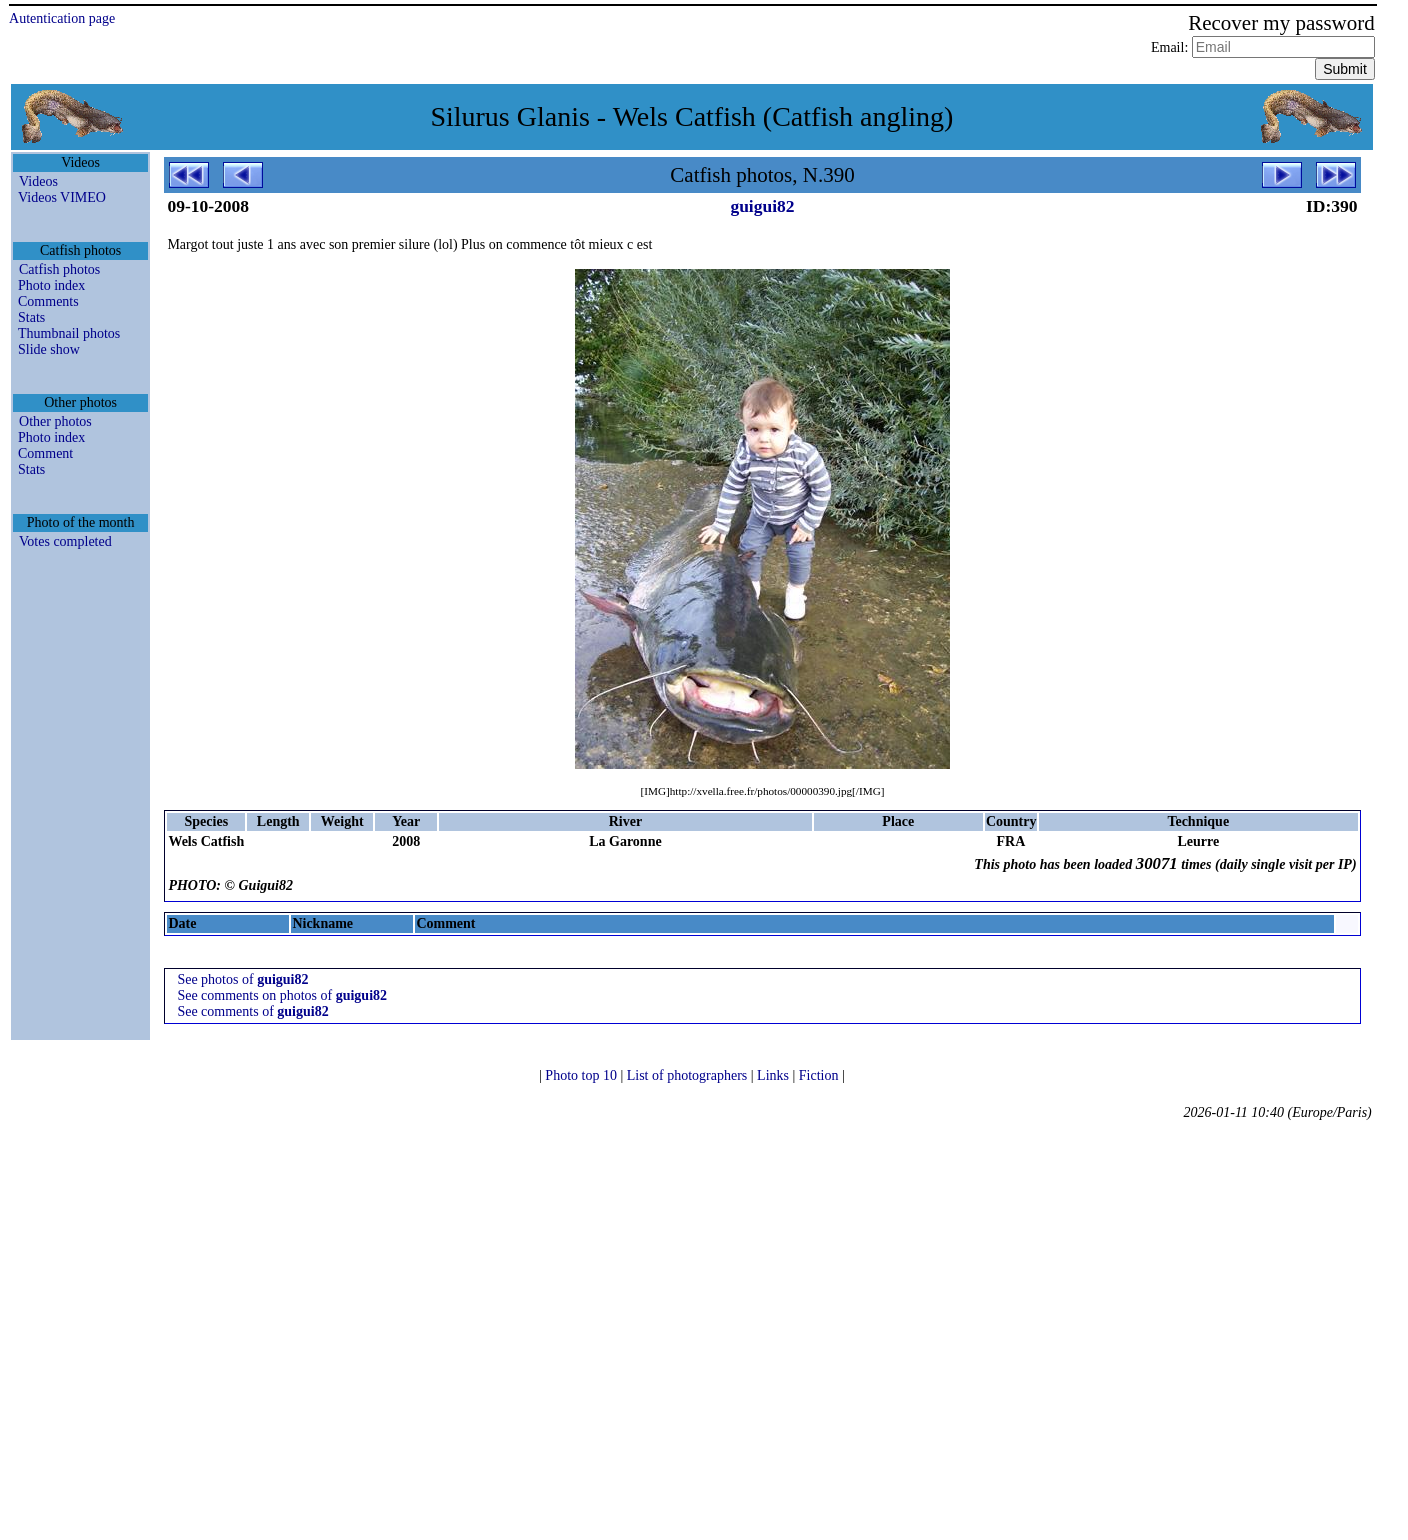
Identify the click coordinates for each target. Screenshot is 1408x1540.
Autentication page (62, 18)
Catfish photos (59, 269)
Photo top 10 (582, 1075)
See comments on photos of (282, 995)
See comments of (252, 1011)
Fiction (820, 1075)
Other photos (55, 421)
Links (774, 1075)
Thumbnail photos (69, 333)
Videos (38, 181)
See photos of (242, 979)
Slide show (49, 349)
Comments (48, 301)
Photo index (51, 285)
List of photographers (689, 1075)
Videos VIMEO (62, 197)
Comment (45, 453)
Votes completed (65, 541)
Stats (31, 317)
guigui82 (762, 206)
